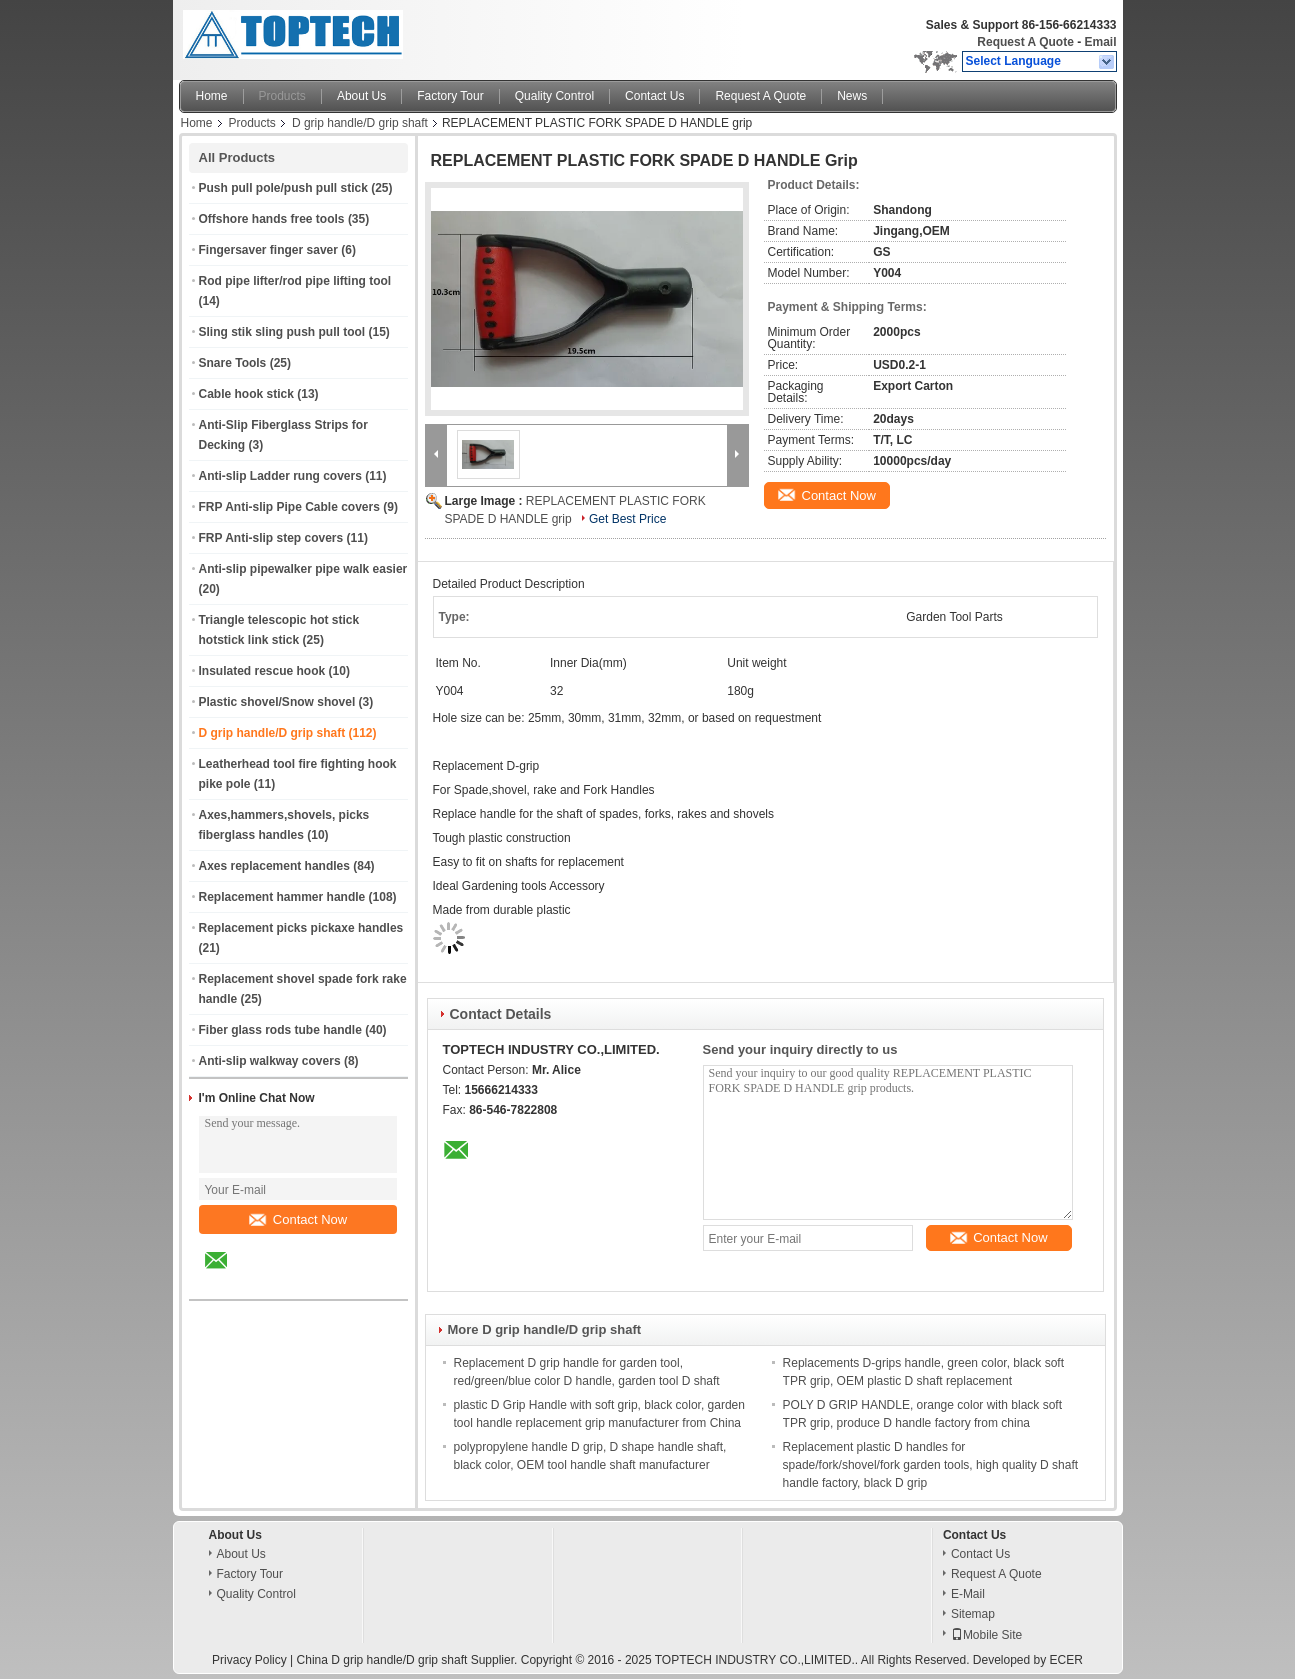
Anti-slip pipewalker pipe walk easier (303, 569)
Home (212, 96)
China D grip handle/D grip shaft (382, 1660)
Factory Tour (450, 96)
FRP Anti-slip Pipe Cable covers (289, 507)
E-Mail (968, 1594)
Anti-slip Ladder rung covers (280, 476)
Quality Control (554, 96)
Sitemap (973, 1614)
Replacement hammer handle (282, 897)
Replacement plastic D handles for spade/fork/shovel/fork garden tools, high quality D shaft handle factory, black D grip (931, 1465)
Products (282, 96)
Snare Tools (233, 363)
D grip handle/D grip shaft (360, 123)
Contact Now (298, 1219)
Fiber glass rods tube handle (280, 1030)
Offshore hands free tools (272, 219)
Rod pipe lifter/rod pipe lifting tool (295, 281)
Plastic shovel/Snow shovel (277, 702)
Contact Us (654, 96)
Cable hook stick (246, 394)
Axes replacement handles (274, 866)
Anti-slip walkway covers (270, 1061)
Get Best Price (627, 519)
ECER (1066, 1660)
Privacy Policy (249, 1660)
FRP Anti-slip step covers (271, 538)
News (852, 96)
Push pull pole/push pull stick (283, 188)
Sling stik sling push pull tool (282, 332)
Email (1100, 42)
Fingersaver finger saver (268, 250)
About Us (361, 96)
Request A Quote (1025, 42)
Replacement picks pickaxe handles (301, 928)
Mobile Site (986, 1635)
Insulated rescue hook (262, 671)
